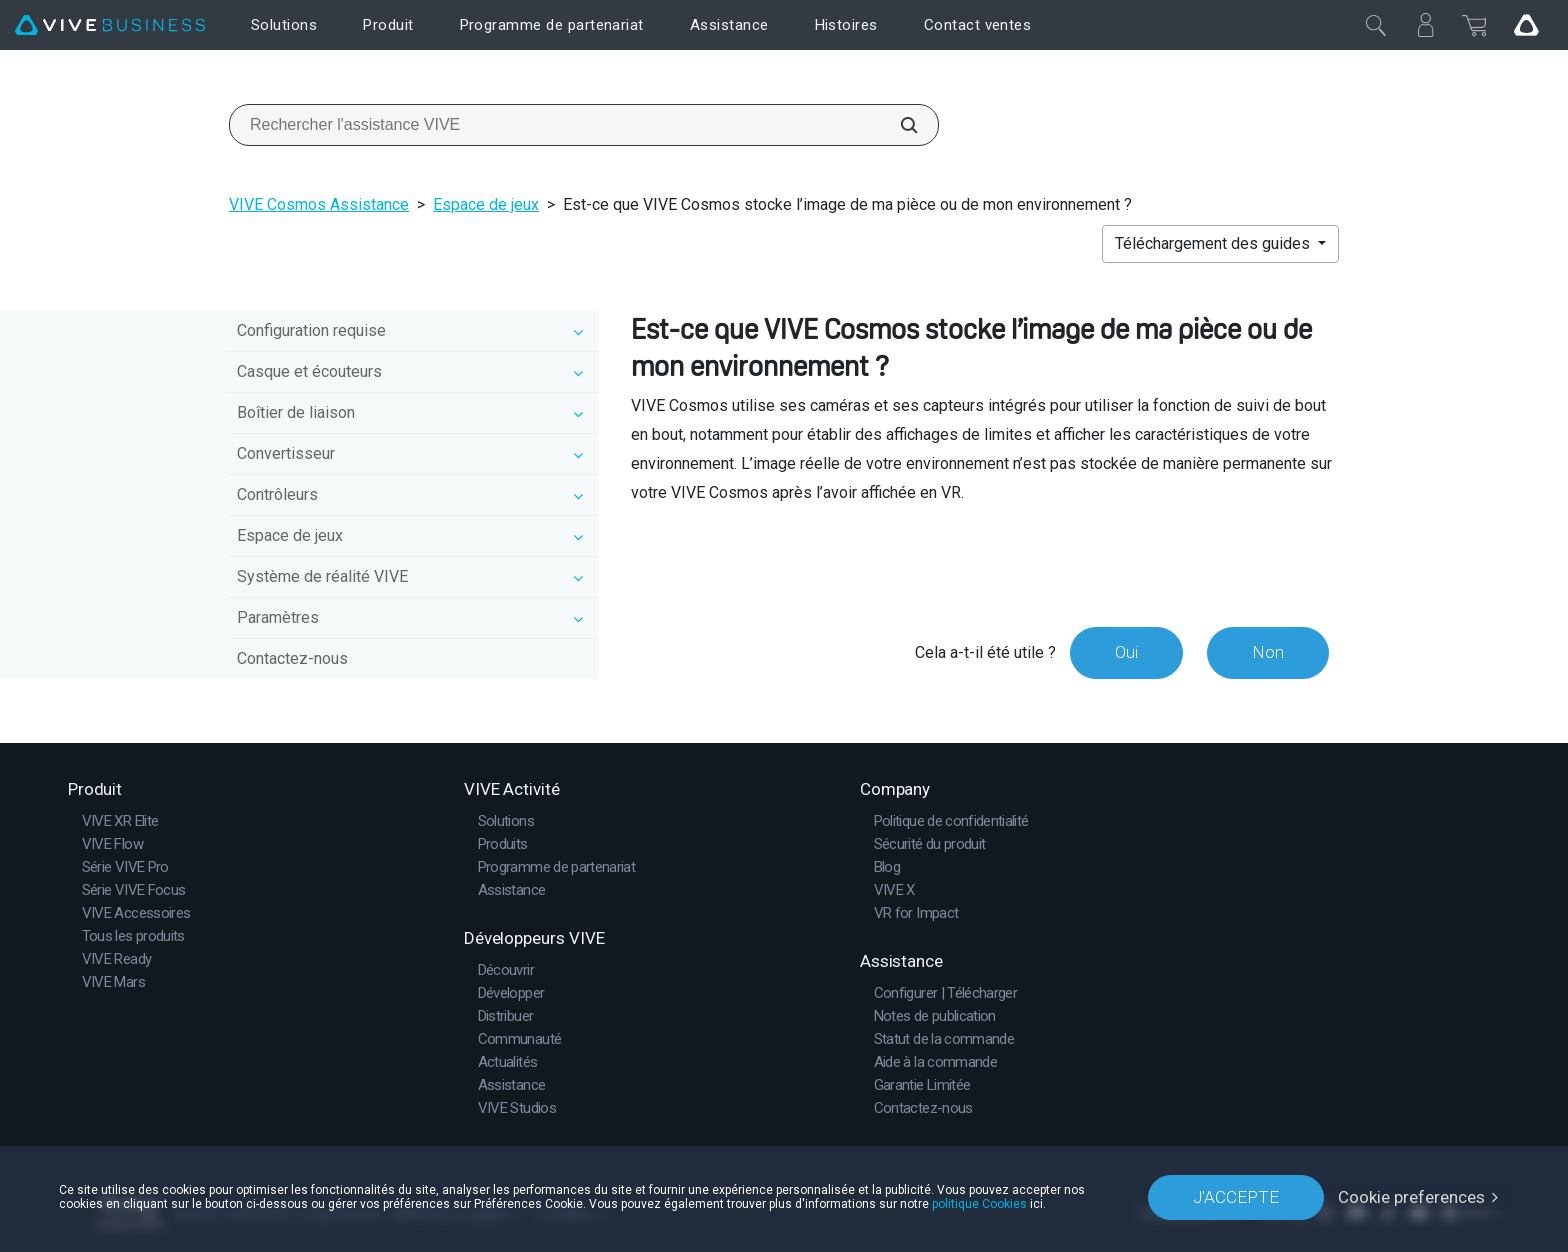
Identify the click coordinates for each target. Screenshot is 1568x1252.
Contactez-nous (292, 658)
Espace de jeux (486, 204)
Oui (1126, 652)
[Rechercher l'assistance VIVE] (898, 125)
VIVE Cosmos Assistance (319, 204)
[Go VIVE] (1526, 25)
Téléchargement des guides (1214, 243)
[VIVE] (110, 25)
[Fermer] (1376, 25)
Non (1268, 652)
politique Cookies (979, 1204)
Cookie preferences (1411, 1197)
